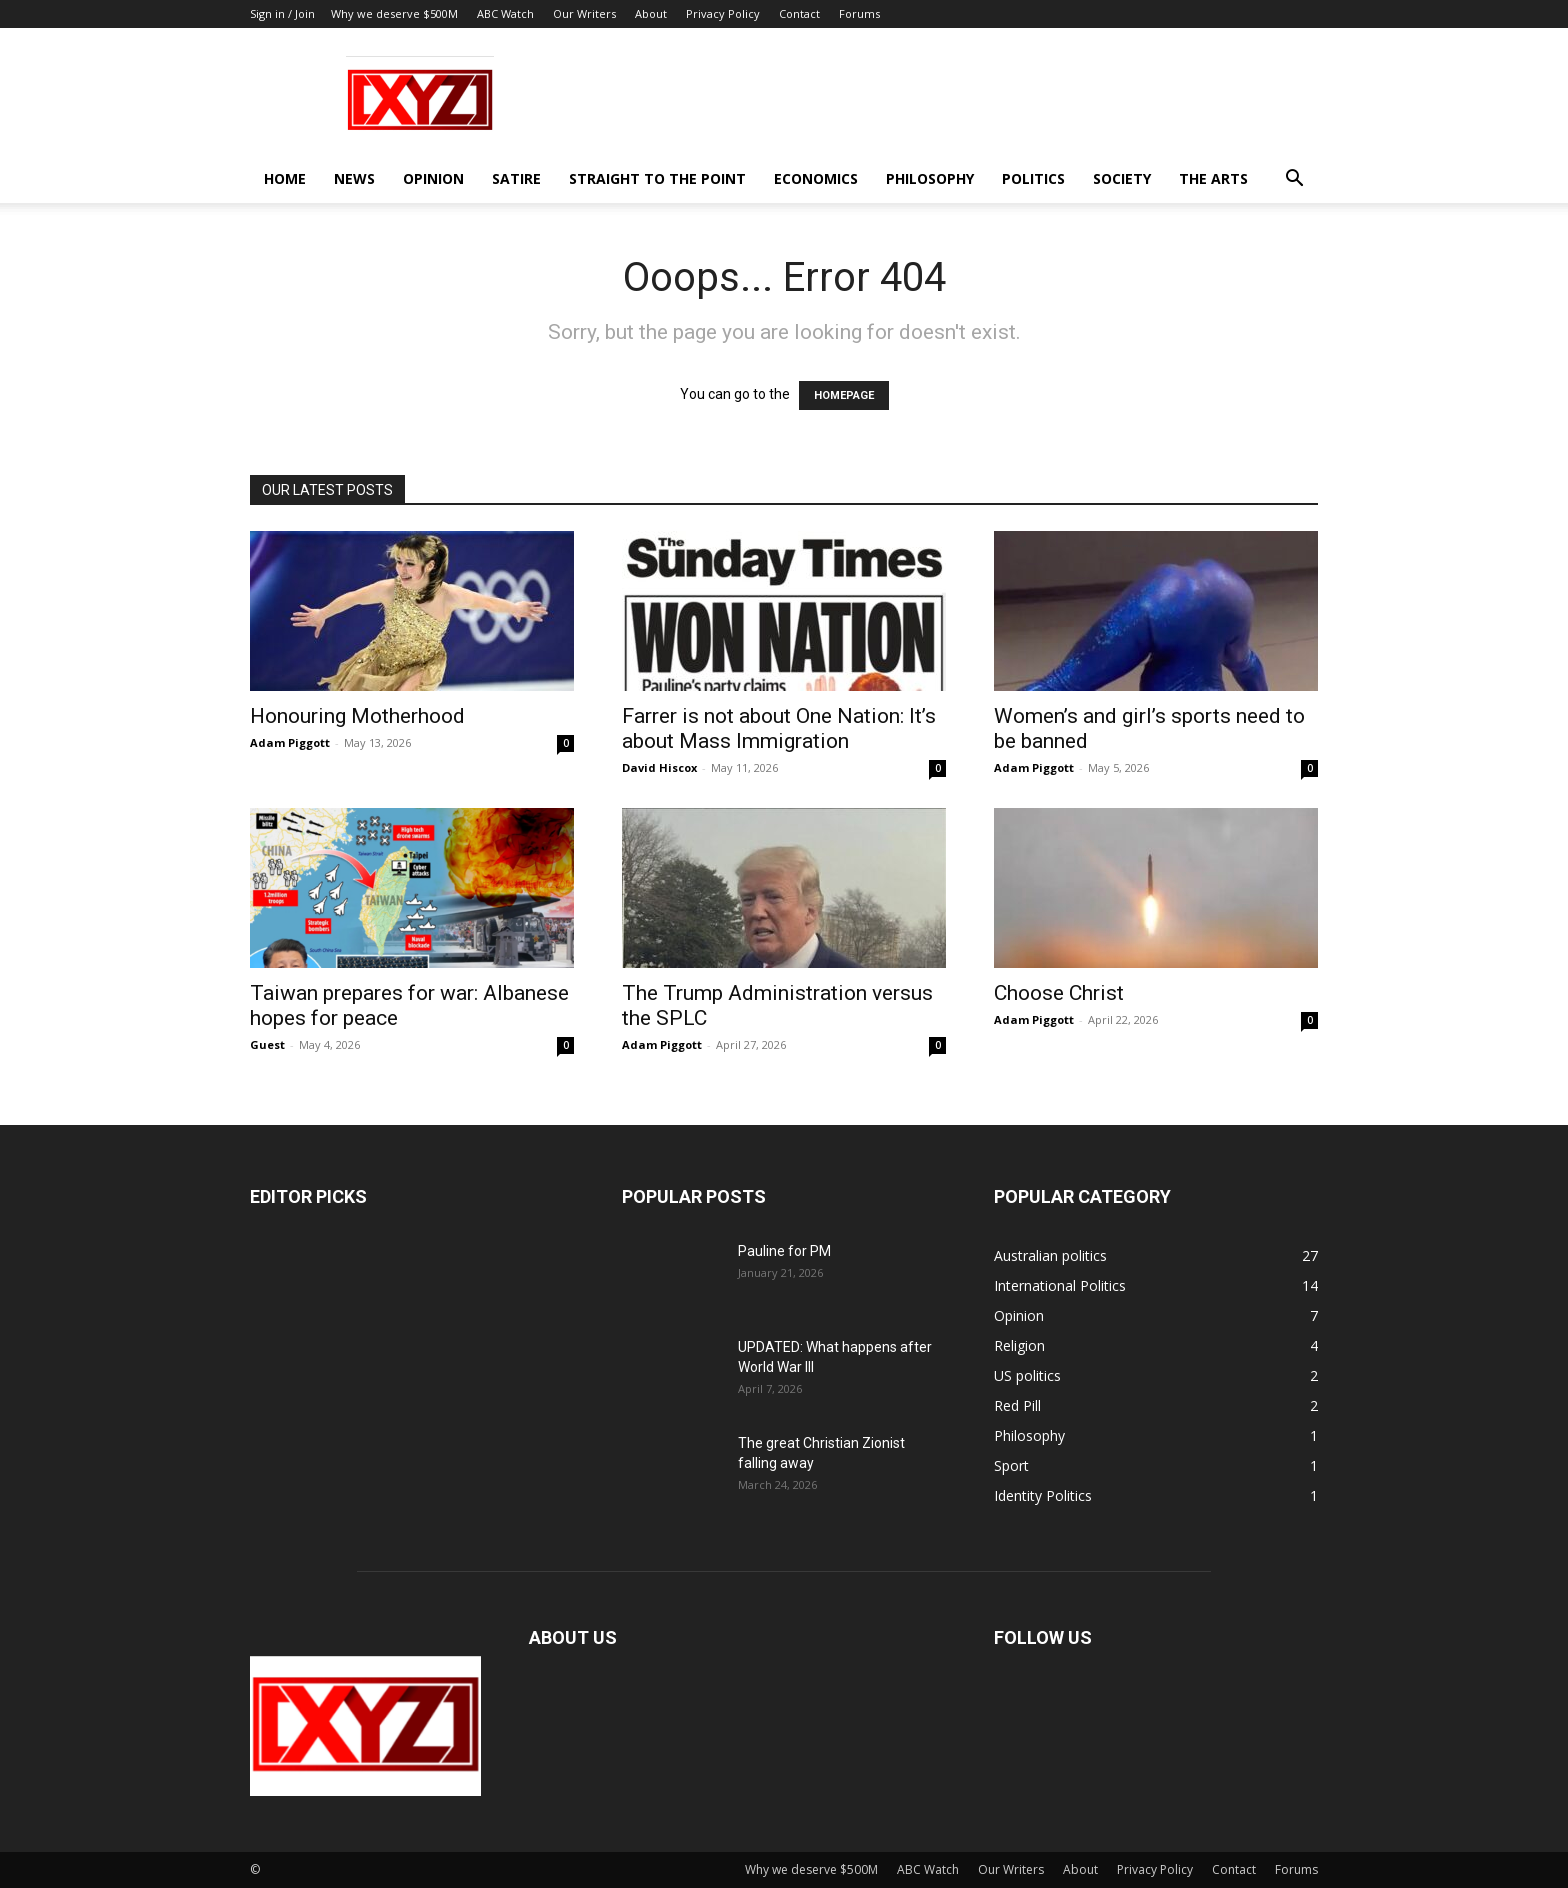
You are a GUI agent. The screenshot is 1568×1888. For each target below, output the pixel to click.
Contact (799, 13)
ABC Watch (505, 13)
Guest (267, 1044)
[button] (1294, 180)
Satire (516, 178)
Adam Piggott (290, 742)
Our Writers (584, 13)
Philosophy (930, 178)
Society (1122, 178)
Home (285, 178)
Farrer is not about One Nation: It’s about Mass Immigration (779, 728)
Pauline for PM (784, 1251)
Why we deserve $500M (394, 13)
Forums (859, 13)
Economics (816, 178)
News (354, 178)
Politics (1033, 178)
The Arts (1213, 178)
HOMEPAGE (844, 395)
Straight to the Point (657, 178)
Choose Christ (1059, 993)
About (651, 13)
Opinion (433, 178)
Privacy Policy (723, 13)
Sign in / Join (282, 13)
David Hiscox (659, 767)
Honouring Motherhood (357, 716)
